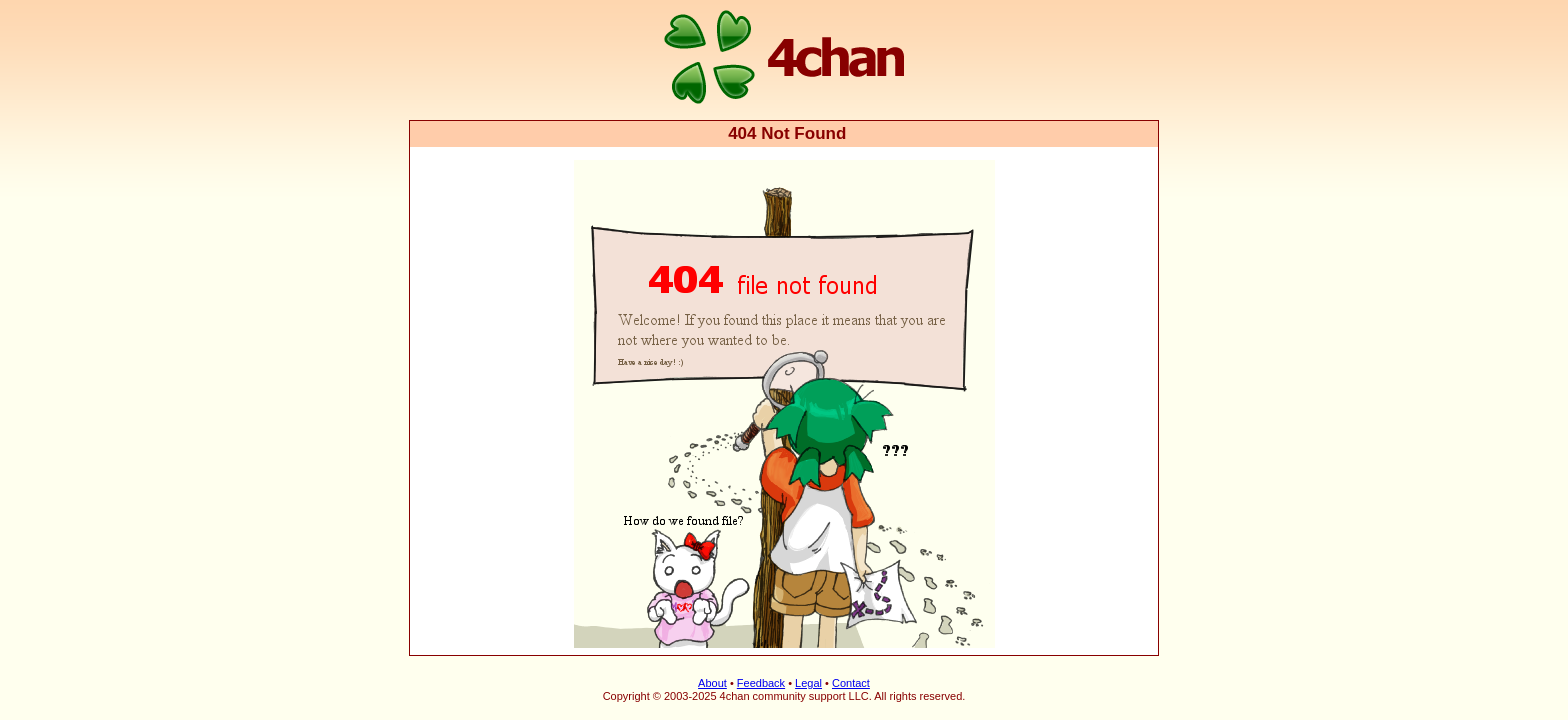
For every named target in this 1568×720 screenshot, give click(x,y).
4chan (436, 1)
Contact (851, 683)
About (712, 683)
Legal (808, 683)
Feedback (761, 683)
